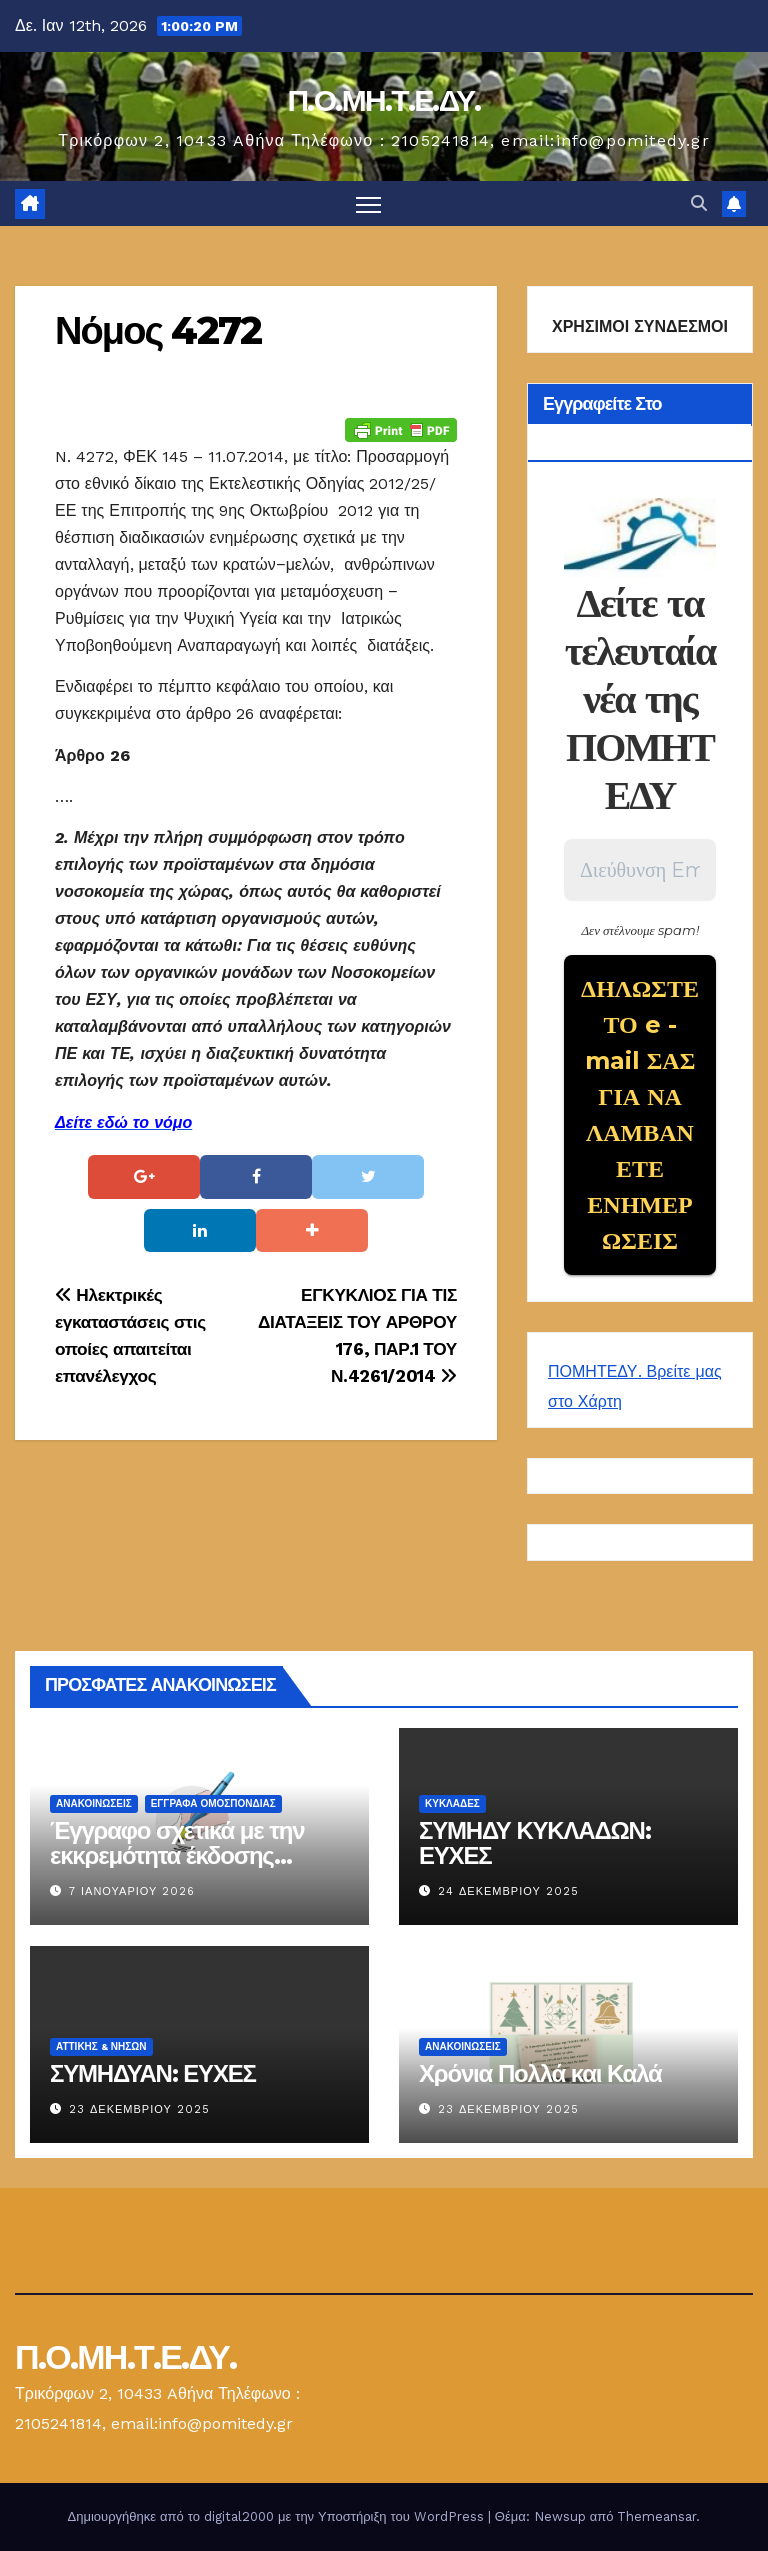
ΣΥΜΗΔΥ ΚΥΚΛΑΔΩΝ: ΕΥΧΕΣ (534, 1843)
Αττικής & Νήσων (101, 2046)
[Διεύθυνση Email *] (640, 870)
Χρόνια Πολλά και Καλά (540, 2073)
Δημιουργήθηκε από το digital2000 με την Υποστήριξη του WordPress (278, 2516)
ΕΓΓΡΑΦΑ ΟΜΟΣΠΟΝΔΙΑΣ (213, 1803)
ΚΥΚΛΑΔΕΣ (452, 1803)
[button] (699, 203)
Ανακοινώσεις (94, 1803)
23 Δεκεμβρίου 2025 (139, 2109)
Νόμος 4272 (158, 330)
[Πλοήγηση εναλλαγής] (368, 203)
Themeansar (656, 2516)
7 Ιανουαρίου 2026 (132, 1891)
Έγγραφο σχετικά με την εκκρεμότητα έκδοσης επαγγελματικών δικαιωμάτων (177, 1868)
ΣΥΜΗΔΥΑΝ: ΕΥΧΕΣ (153, 2073)
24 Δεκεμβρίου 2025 (508, 1891)
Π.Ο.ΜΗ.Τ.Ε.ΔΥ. (383, 100)
